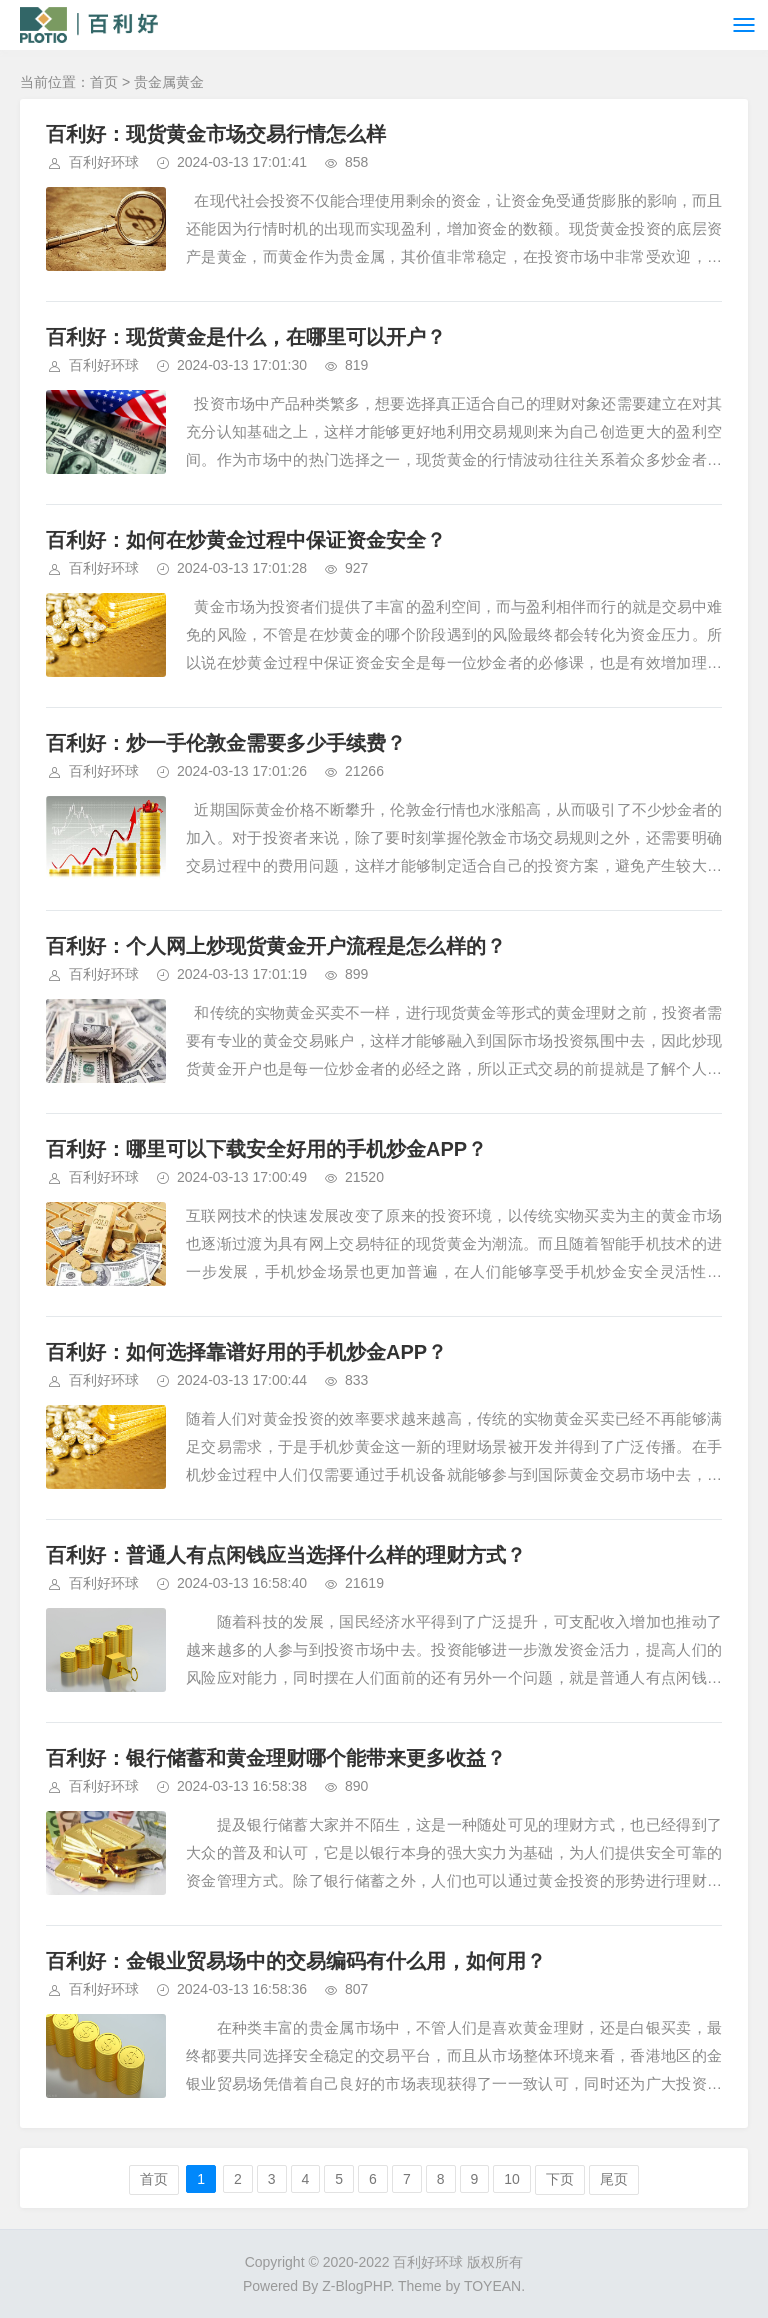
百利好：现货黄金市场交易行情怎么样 (216, 134)
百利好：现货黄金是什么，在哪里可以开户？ (246, 337)
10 (512, 2179)
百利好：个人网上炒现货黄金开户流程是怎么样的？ (276, 946)
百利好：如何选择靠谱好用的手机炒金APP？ (246, 1352)
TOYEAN (492, 2286)
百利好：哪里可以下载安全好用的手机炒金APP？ (266, 1149)
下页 (560, 2179)
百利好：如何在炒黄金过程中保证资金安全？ (246, 540)
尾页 (614, 2179)
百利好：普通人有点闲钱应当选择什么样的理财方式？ (286, 1555)
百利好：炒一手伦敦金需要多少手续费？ (226, 743)
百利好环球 (104, 162)
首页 (104, 82)
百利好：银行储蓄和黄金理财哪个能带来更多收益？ (276, 1758)
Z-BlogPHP (356, 2286)
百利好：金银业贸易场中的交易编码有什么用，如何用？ (296, 1961)
